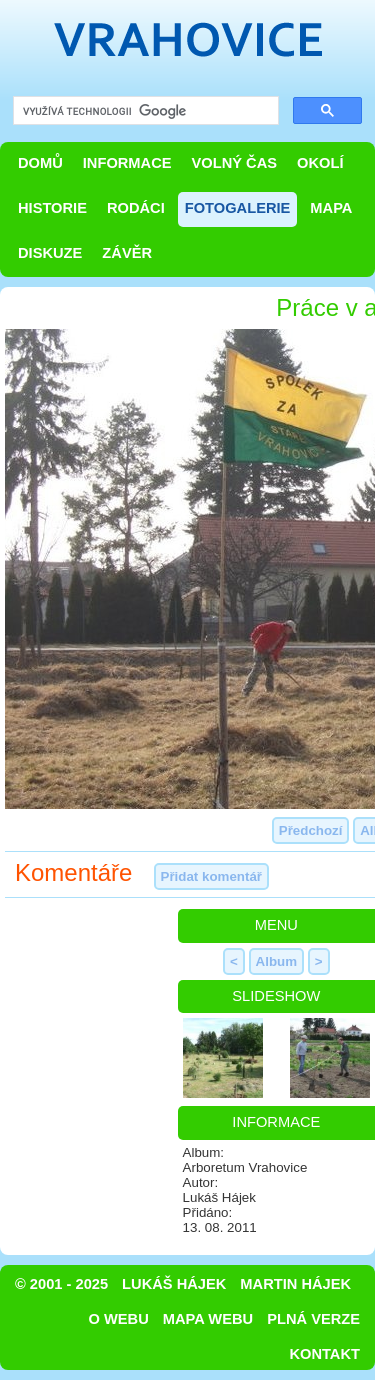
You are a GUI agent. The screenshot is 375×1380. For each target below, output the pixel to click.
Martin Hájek (295, 1284)
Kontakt (324, 1354)
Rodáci (136, 208)
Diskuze (50, 253)
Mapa (331, 208)
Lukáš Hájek (174, 1284)
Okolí (320, 163)
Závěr (127, 253)
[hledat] (144, 111)
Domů (40, 163)
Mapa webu (208, 1319)
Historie (52, 208)
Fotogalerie (238, 208)
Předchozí (311, 830)
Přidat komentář (211, 876)
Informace (127, 163)
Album (276, 961)
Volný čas (235, 163)
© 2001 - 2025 (61, 1284)
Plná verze (313, 1319)
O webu (119, 1319)
